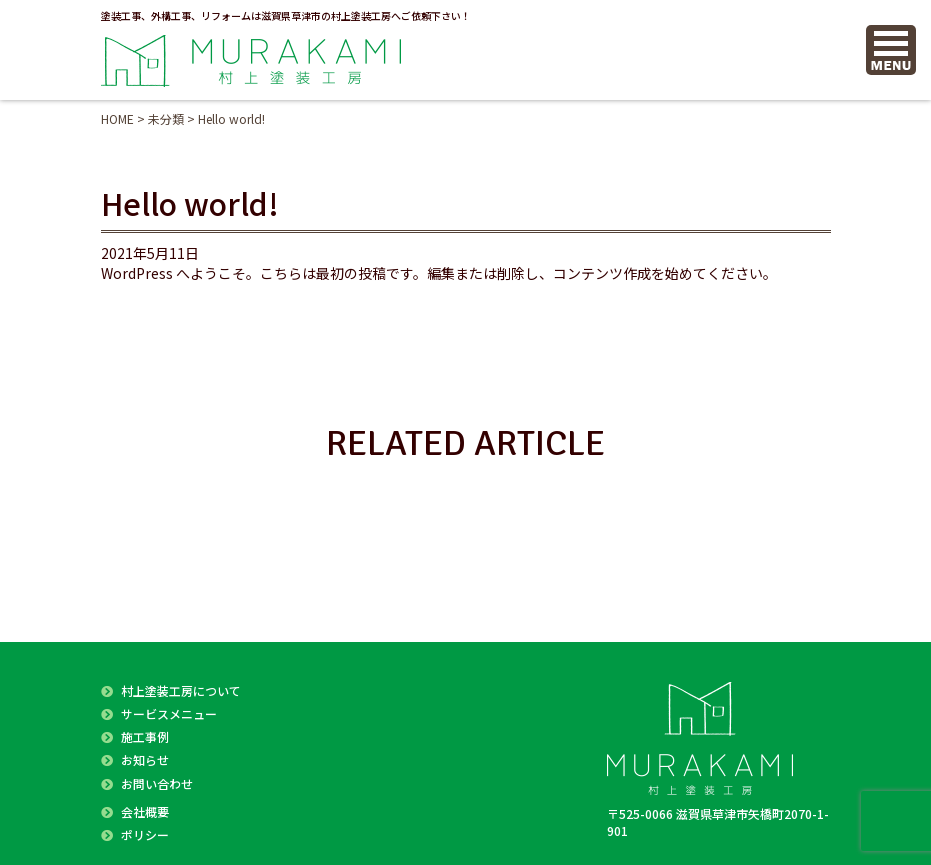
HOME (117, 118)
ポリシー (145, 834)
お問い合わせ (157, 783)
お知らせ (145, 759)
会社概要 (145, 811)
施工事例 (145, 736)
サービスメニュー (169, 713)
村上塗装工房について (181, 690)
